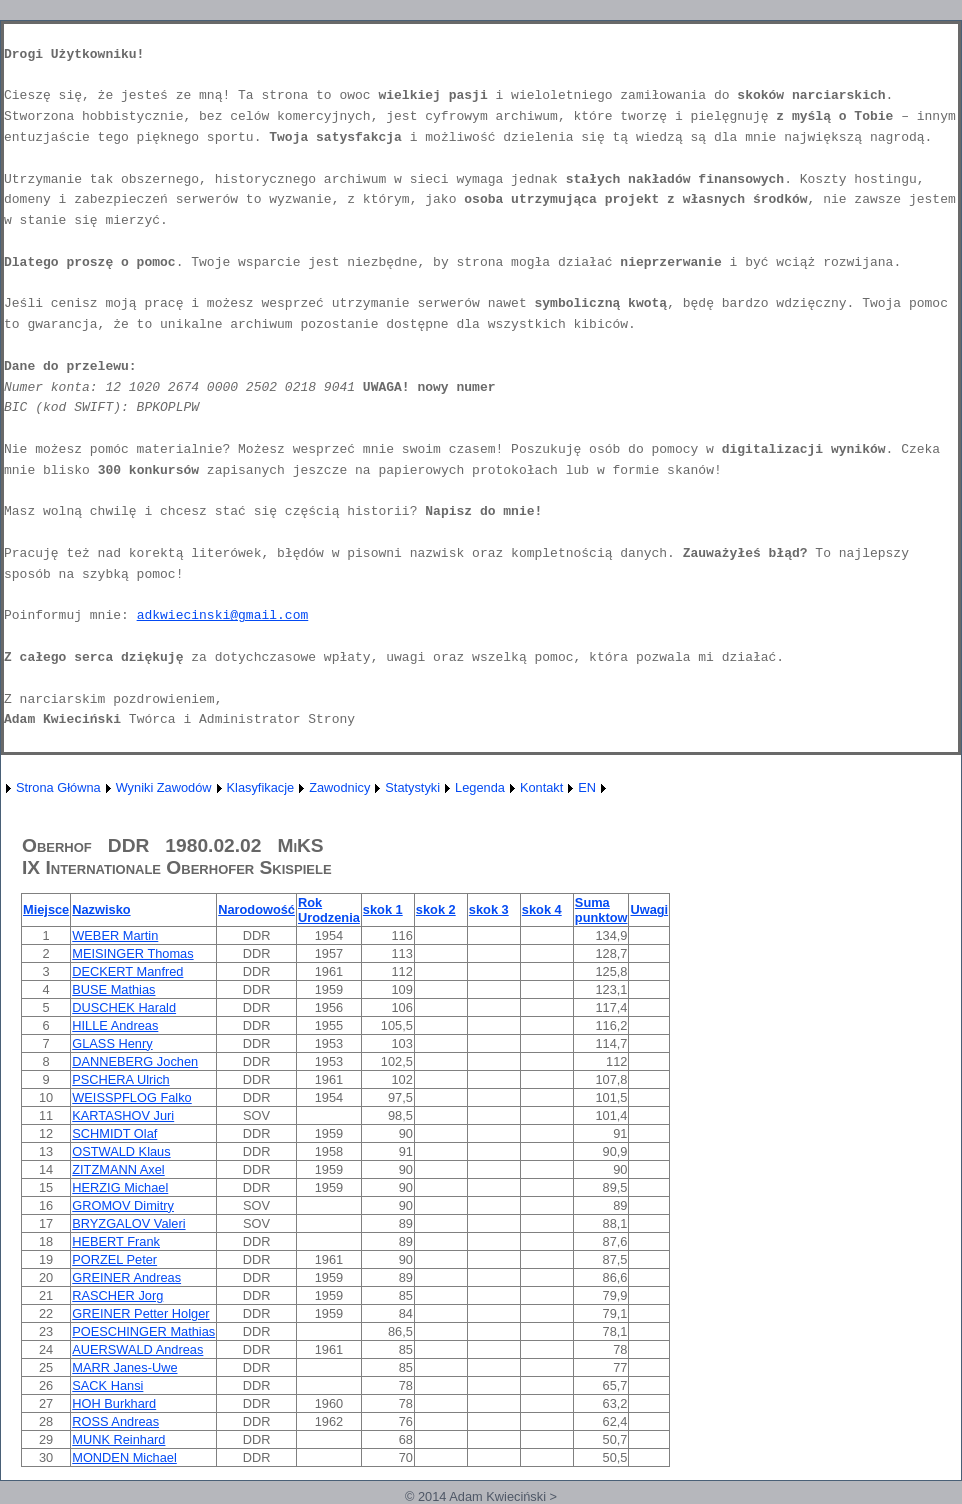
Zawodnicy (339, 787)
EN (587, 787)
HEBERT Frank (116, 1241)
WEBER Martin (115, 935)
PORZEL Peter (114, 1259)
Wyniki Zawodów (164, 787)
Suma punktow (601, 910)
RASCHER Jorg (117, 1295)
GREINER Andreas (126, 1277)
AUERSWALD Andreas (137, 1349)
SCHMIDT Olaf (114, 1133)
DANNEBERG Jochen (135, 1061)
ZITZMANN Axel (118, 1169)
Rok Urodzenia (329, 910)
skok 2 (436, 909)
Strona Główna (58, 787)
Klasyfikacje (261, 787)
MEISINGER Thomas (132, 953)
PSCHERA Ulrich (120, 1079)
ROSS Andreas (115, 1421)
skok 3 (489, 909)
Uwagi (649, 909)
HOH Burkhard (114, 1403)
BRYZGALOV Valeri (128, 1223)
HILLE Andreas (115, 1025)
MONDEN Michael (124, 1457)
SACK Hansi (107, 1385)
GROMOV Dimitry (123, 1205)
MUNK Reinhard (118, 1439)
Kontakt (541, 787)
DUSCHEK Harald (124, 1007)
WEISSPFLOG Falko (131, 1097)
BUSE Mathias (113, 989)
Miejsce (46, 909)
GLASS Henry (112, 1043)
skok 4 (542, 909)
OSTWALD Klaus (121, 1151)
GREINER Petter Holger (140, 1313)
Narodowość (256, 909)
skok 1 (383, 909)
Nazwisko (101, 909)
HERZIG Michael (120, 1187)
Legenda (480, 787)
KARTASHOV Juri (123, 1115)
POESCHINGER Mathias (143, 1331)
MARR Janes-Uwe (124, 1367)
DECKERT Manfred (127, 971)
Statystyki (412, 787)
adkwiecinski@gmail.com (223, 615)
